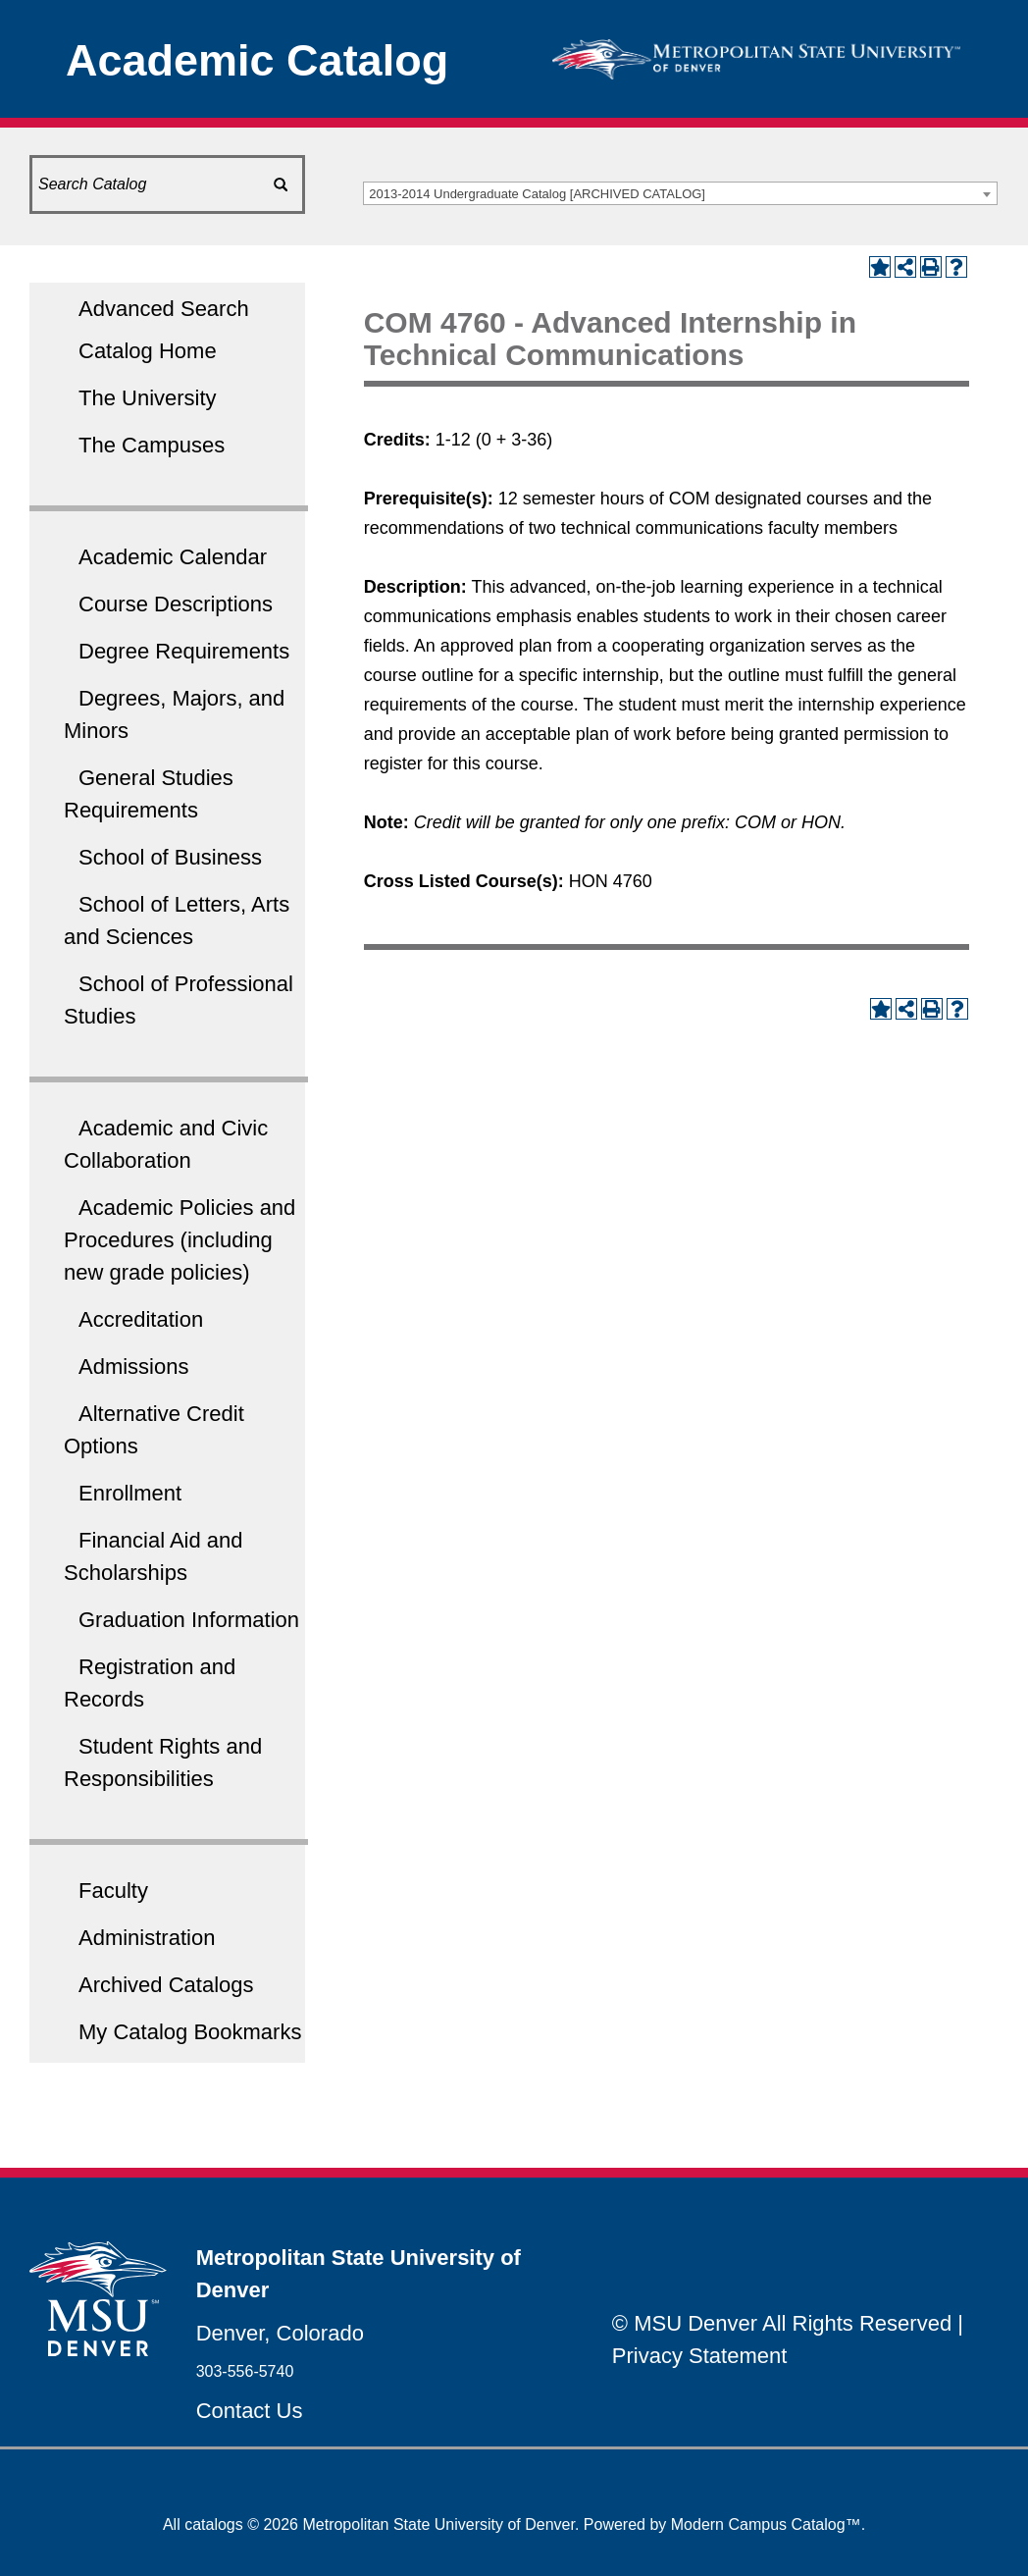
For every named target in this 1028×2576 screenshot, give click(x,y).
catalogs (213, 2524)
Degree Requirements (183, 651)
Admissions (133, 1366)
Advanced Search (163, 308)
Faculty (113, 1890)
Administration (146, 1937)
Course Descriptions (175, 604)
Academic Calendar (172, 557)
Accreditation (140, 1319)
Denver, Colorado (280, 2333)
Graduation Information (188, 1619)
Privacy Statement (700, 2355)
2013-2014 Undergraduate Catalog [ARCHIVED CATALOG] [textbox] (537, 193)
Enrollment (129, 1493)
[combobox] (680, 193)
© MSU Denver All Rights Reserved (781, 2323)
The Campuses (151, 445)
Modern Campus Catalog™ (766, 2524)
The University (147, 398)
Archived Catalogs (166, 1984)
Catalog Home (147, 351)
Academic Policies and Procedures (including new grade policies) (179, 1240)
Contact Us (249, 2410)
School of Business (170, 857)
